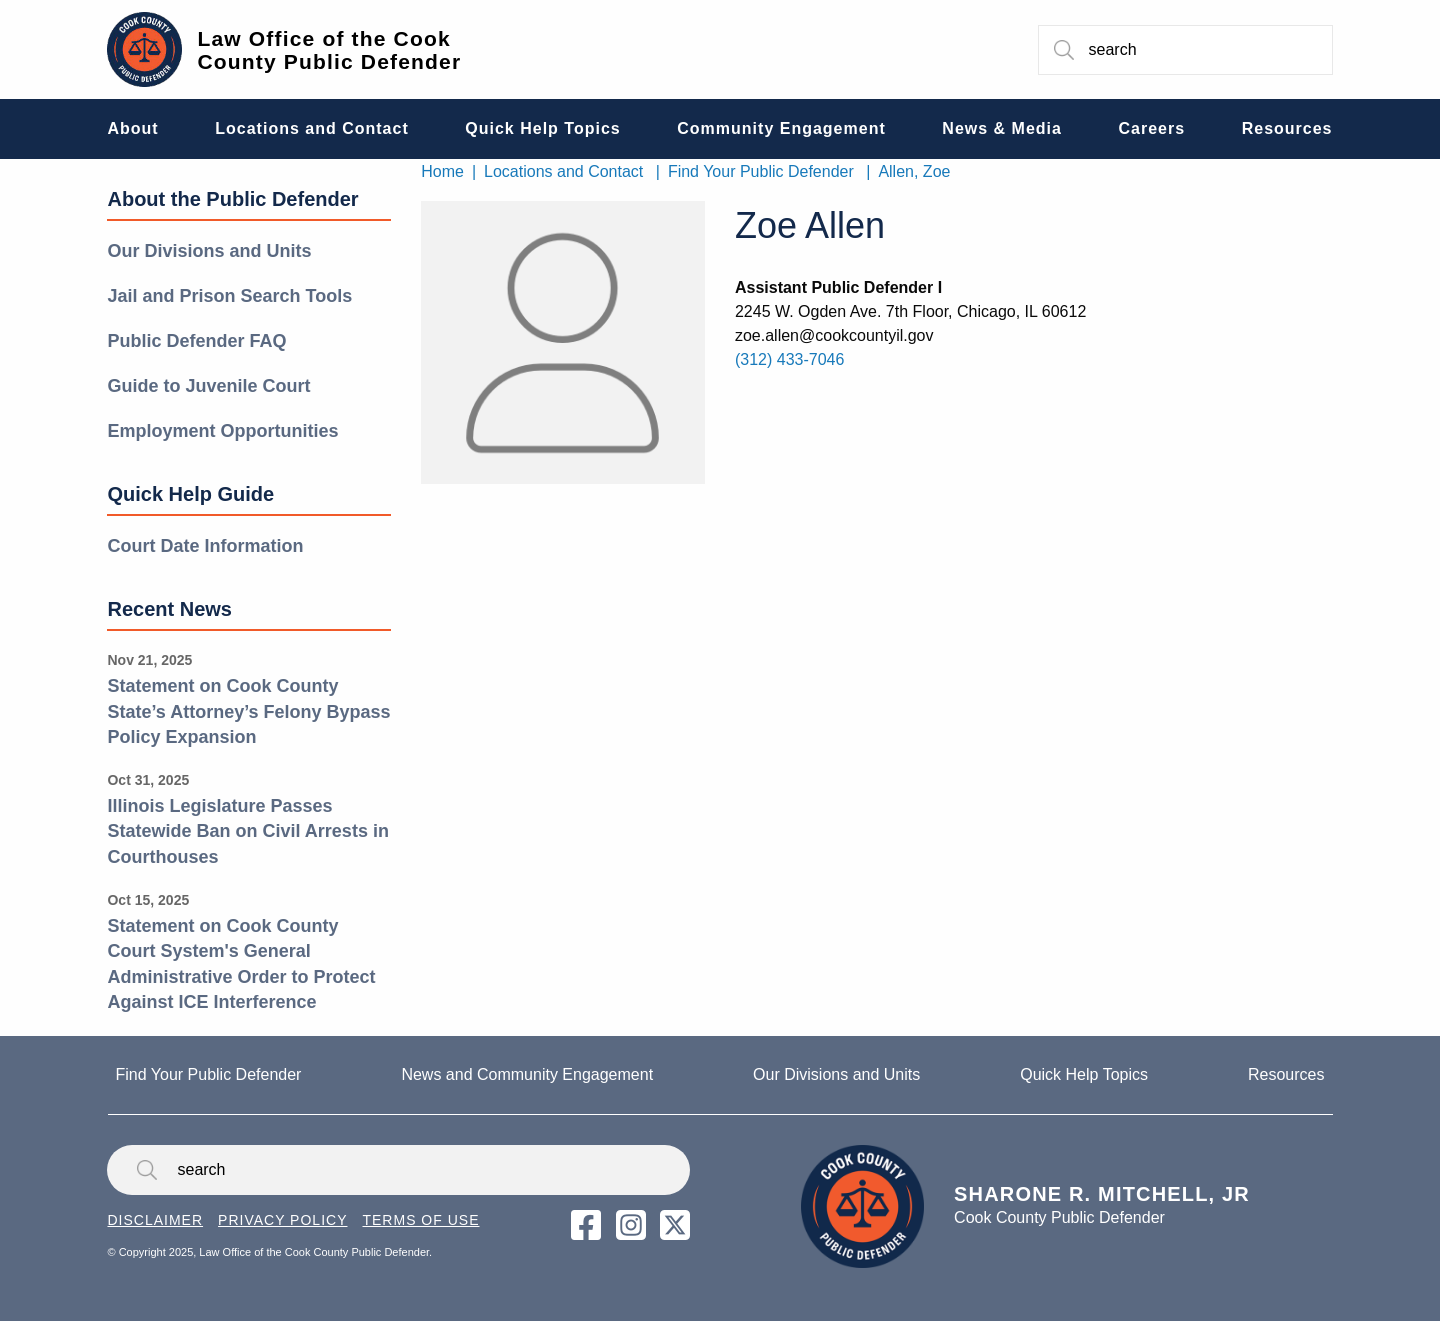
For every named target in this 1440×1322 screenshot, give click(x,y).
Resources (1286, 1074)
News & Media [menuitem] (1002, 128)
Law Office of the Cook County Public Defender (329, 50)
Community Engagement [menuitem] (781, 128)
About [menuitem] (132, 128)
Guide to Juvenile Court (208, 386)
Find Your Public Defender (761, 171)
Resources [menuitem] (1287, 128)
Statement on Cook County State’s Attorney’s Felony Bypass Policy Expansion (248, 711)
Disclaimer (155, 1220)
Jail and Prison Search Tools (229, 296)
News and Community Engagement (527, 1074)
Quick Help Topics (1084, 1074)
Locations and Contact (563, 171)
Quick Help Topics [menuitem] (542, 128)
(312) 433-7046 (789, 359)
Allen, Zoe (914, 171)
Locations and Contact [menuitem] (311, 128)
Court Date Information (205, 546)
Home (442, 171)
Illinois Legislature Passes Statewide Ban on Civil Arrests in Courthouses (247, 831)
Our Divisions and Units (209, 251)
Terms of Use (420, 1220)
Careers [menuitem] (1152, 128)
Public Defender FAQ (196, 341)
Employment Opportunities (222, 431)
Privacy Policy (282, 1220)
